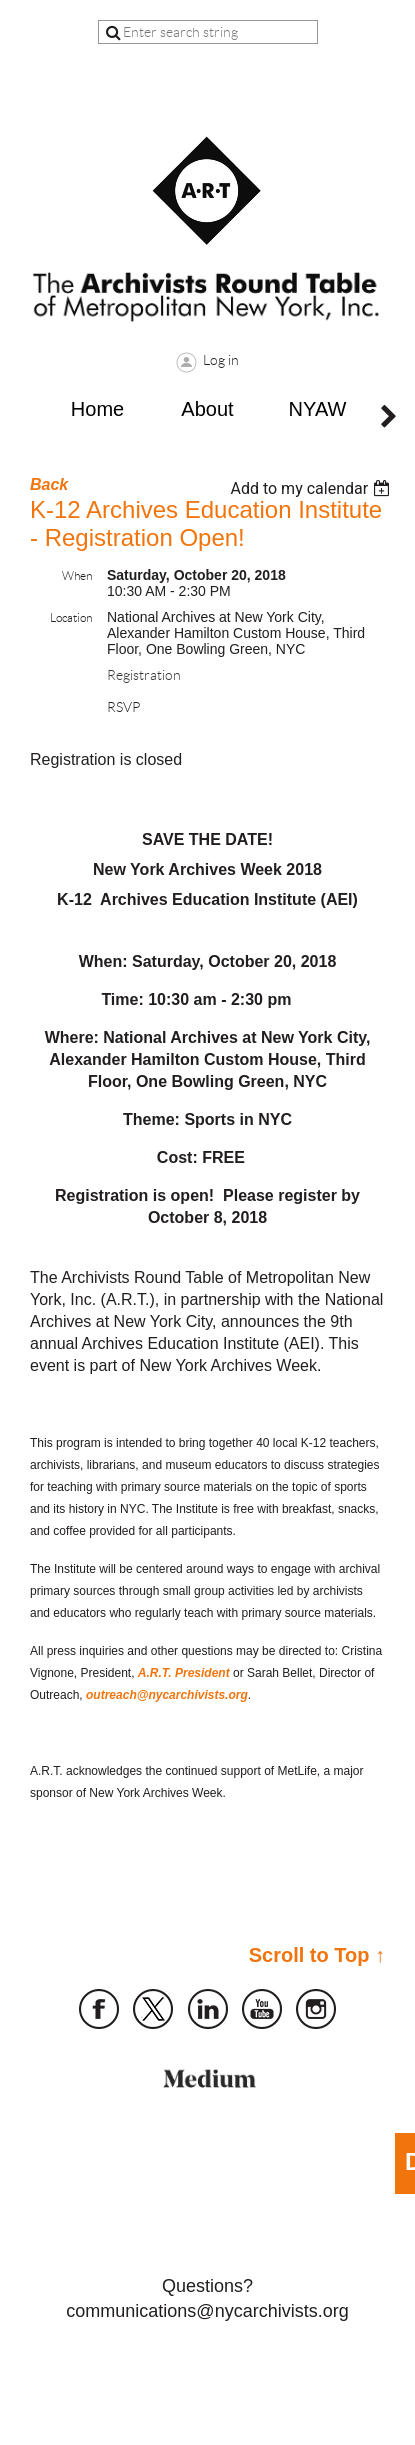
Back (49, 484)
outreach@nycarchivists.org (167, 1695)
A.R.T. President (184, 1673)
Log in (221, 360)
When (77, 575)
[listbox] (312, 488)
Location (71, 617)
